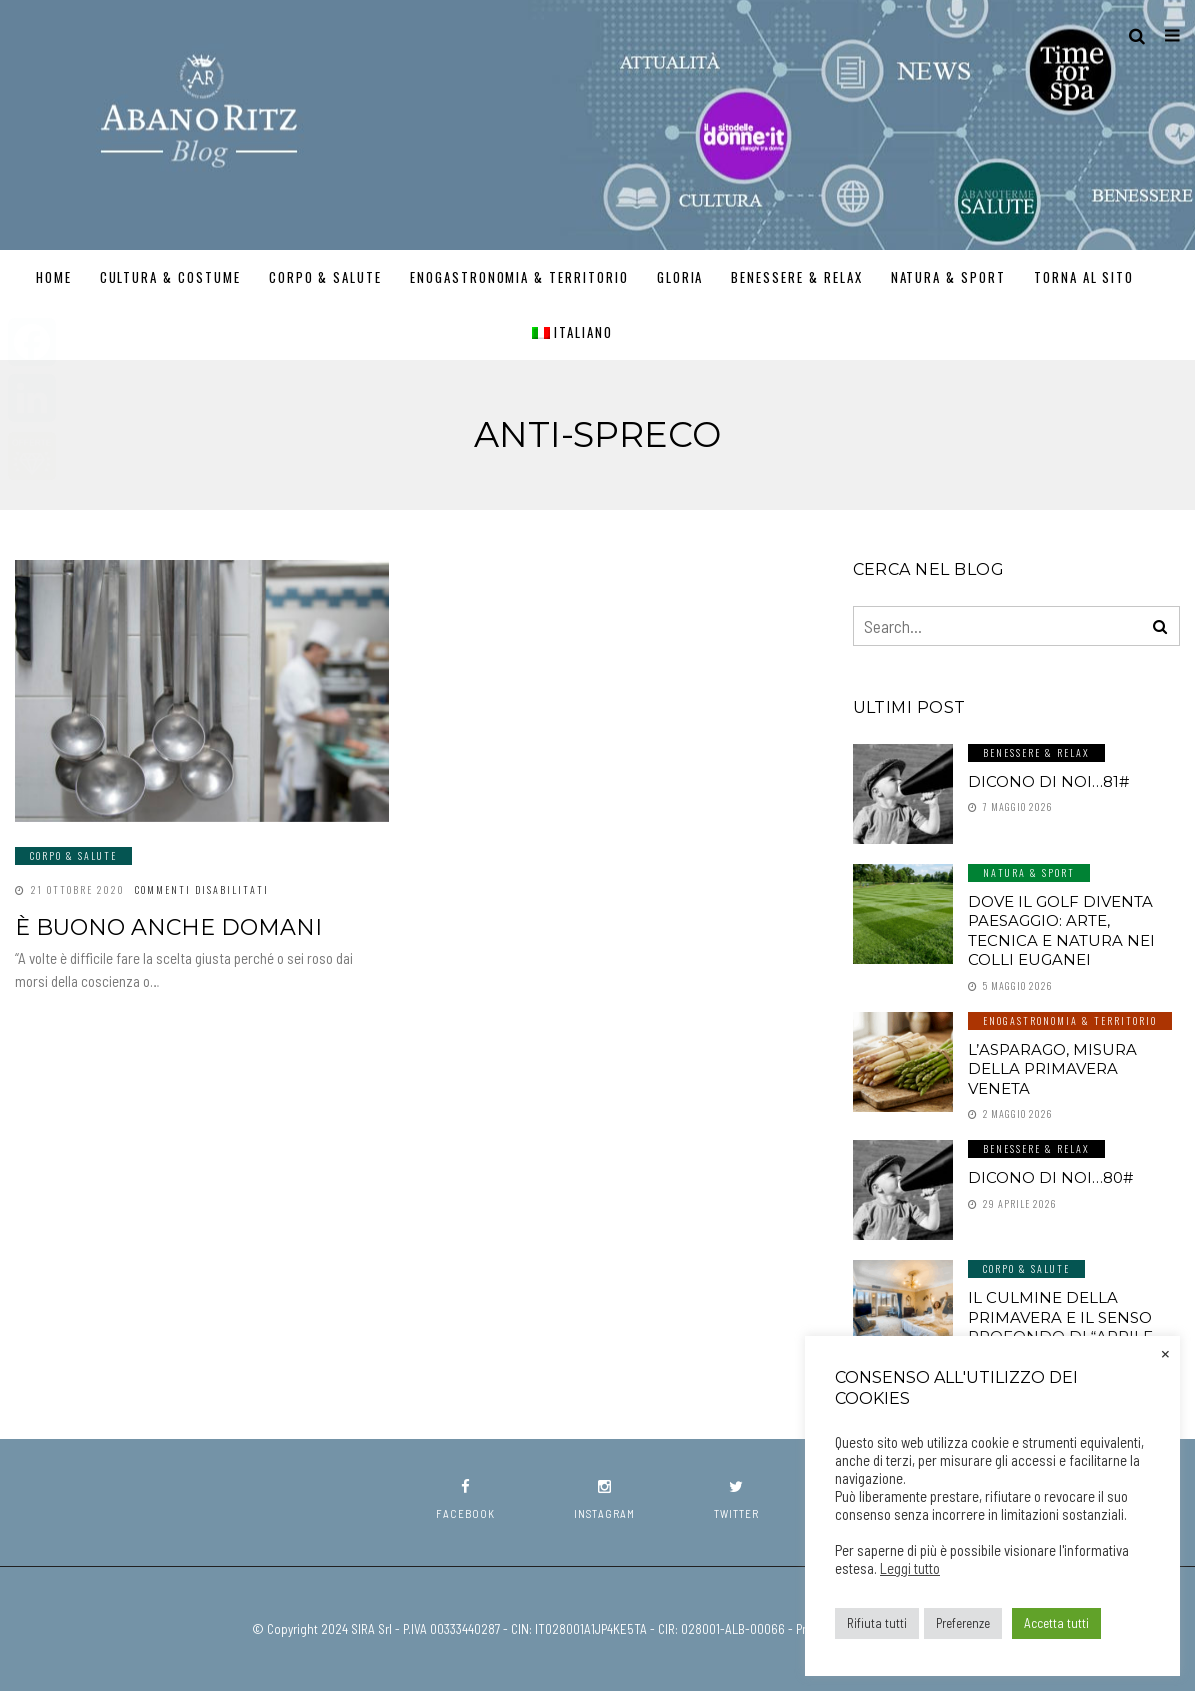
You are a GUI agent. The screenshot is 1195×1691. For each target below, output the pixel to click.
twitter (736, 1499)
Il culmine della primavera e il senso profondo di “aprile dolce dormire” (1060, 1327)
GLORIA (680, 277)
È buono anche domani (168, 927)
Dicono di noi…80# (1050, 1177)
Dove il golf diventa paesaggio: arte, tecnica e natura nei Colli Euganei (1061, 931)
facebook (465, 1499)
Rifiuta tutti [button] (877, 1623)
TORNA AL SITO (1084, 277)
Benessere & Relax (796, 277)
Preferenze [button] (963, 1623)
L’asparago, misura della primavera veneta (1052, 1069)
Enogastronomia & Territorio (519, 277)
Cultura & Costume (170, 277)
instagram (604, 1499)
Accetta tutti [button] (1056, 1623)
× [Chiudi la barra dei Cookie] (1165, 1352)
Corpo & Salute (325, 277)
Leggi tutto (910, 1568)
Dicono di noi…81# (1048, 781)
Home (54, 277)
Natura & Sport (948, 277)
